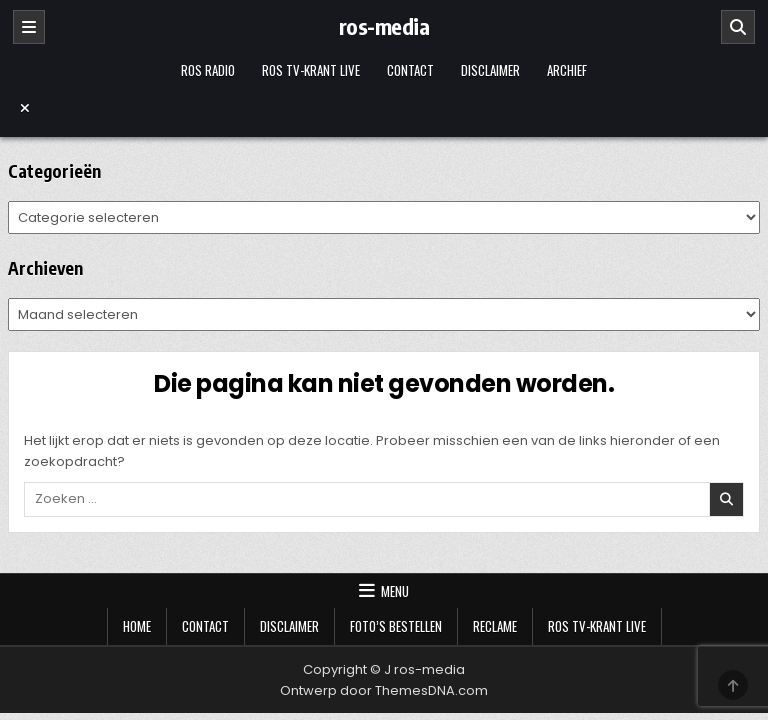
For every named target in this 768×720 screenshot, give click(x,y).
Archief (567, 70)
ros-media (384, 26)
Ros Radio (208, 70)
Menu (395, 591)
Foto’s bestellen (396, 626)
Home (137, 626)
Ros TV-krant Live (311, 70)
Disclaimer (490, 70)
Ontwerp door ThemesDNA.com (384, 690)
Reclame (495, 626)
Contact (410, 70)
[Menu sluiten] (384, 108)
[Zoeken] (738, 27)
